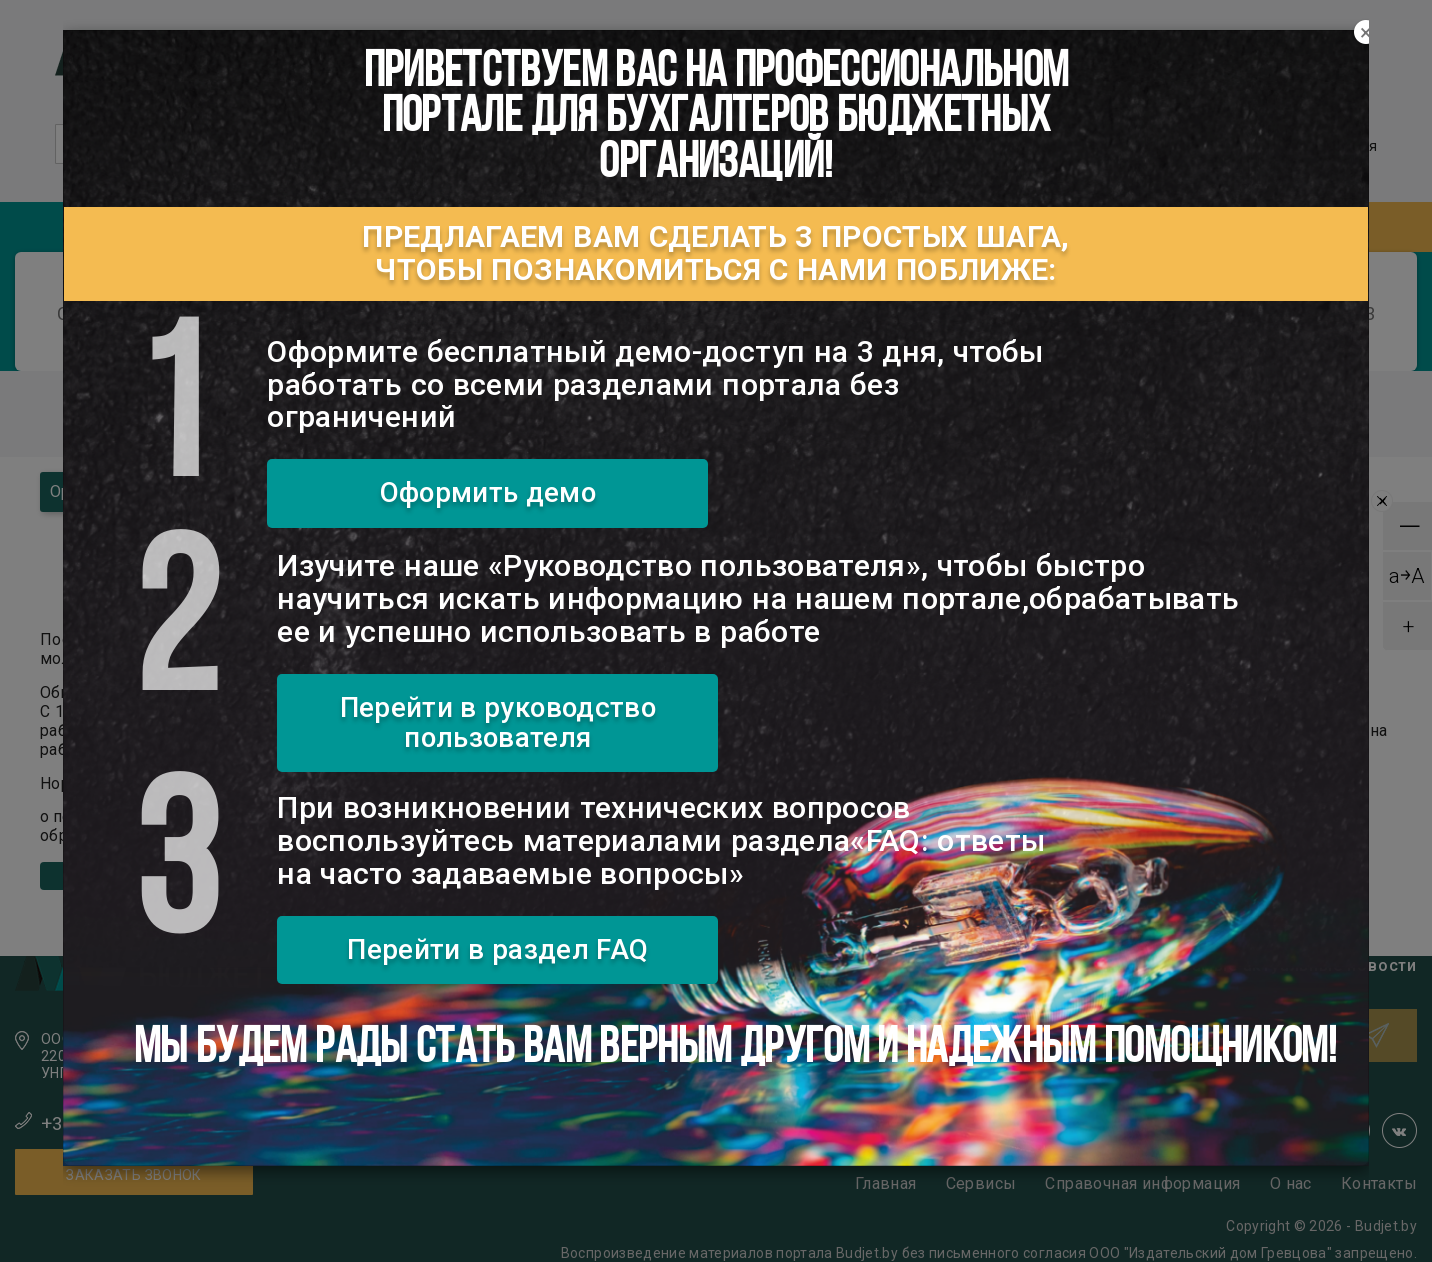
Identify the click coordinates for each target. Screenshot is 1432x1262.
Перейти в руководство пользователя (498, 722)
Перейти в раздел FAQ (497, 949)
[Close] (1366, 33)
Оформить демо (488, 492)
